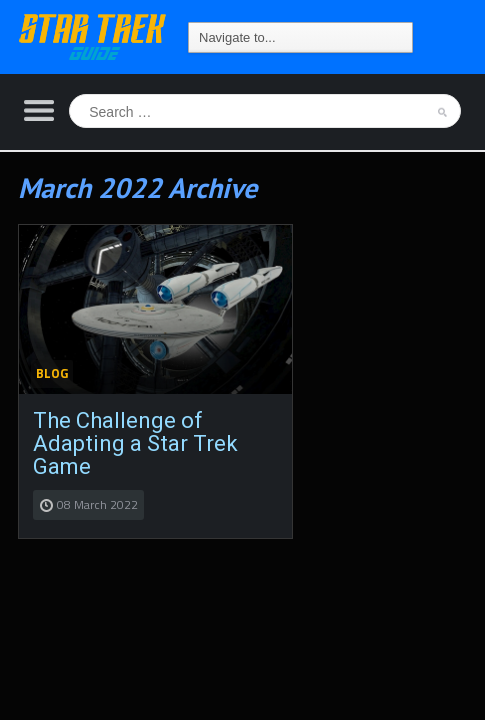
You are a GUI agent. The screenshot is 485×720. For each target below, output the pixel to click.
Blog (52, 373)
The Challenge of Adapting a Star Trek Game (135, 443)
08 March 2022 (97, 504)
